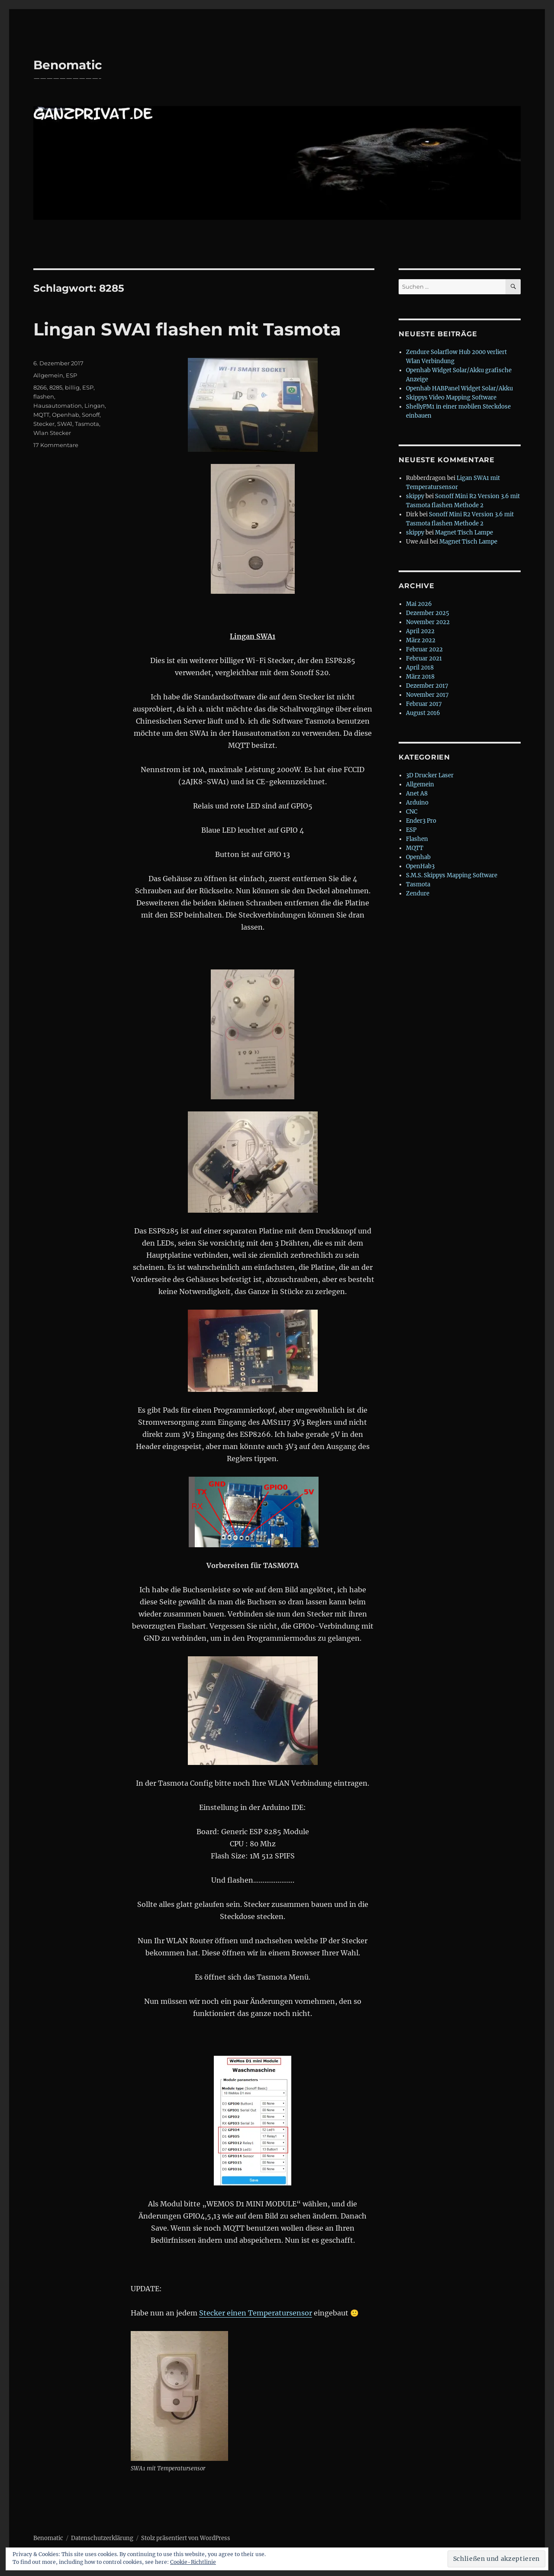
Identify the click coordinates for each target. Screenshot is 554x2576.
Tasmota (87, 423)
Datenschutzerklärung (102, 2538)
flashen (43, 396)
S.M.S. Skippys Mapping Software (451, 875)
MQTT (41, 414)
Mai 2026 (419, 604)
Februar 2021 (424, 658)
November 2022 (428, 622)
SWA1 (64, 423)
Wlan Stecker (52, 432)
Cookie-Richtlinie (193, 2562)
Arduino (417, 802)
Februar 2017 (424, 704)
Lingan (94, 405)
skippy (415, 496)
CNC (411, 811)
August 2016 (423, 713)
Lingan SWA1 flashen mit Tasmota (187, 329)
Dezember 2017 (427, 685)
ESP (71, 375)
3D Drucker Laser (430, 775)
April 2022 (420, 631)
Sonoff (91, 414)
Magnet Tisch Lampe (464, 532)
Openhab (65, 414)
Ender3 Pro (421, 820)
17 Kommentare (55, 444)
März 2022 (420, 640)
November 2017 (427, 695)
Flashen (417, 839)
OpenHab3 (420, 866)
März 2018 (420, 676)
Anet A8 (417, 793)
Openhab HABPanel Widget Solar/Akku (459, 388)
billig (72, 387)
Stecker (44, 423)
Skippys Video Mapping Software (451, 397)
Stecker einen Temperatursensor (255, 2313)
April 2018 (420, 667)
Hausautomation (57, 405)
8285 (55, 387)
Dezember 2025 (427, 613)
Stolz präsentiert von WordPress (185, 2538)
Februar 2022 (424, 649)
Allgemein (48, 375)
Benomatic (67, 65)
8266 (40, 387)
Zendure (417, 893)
